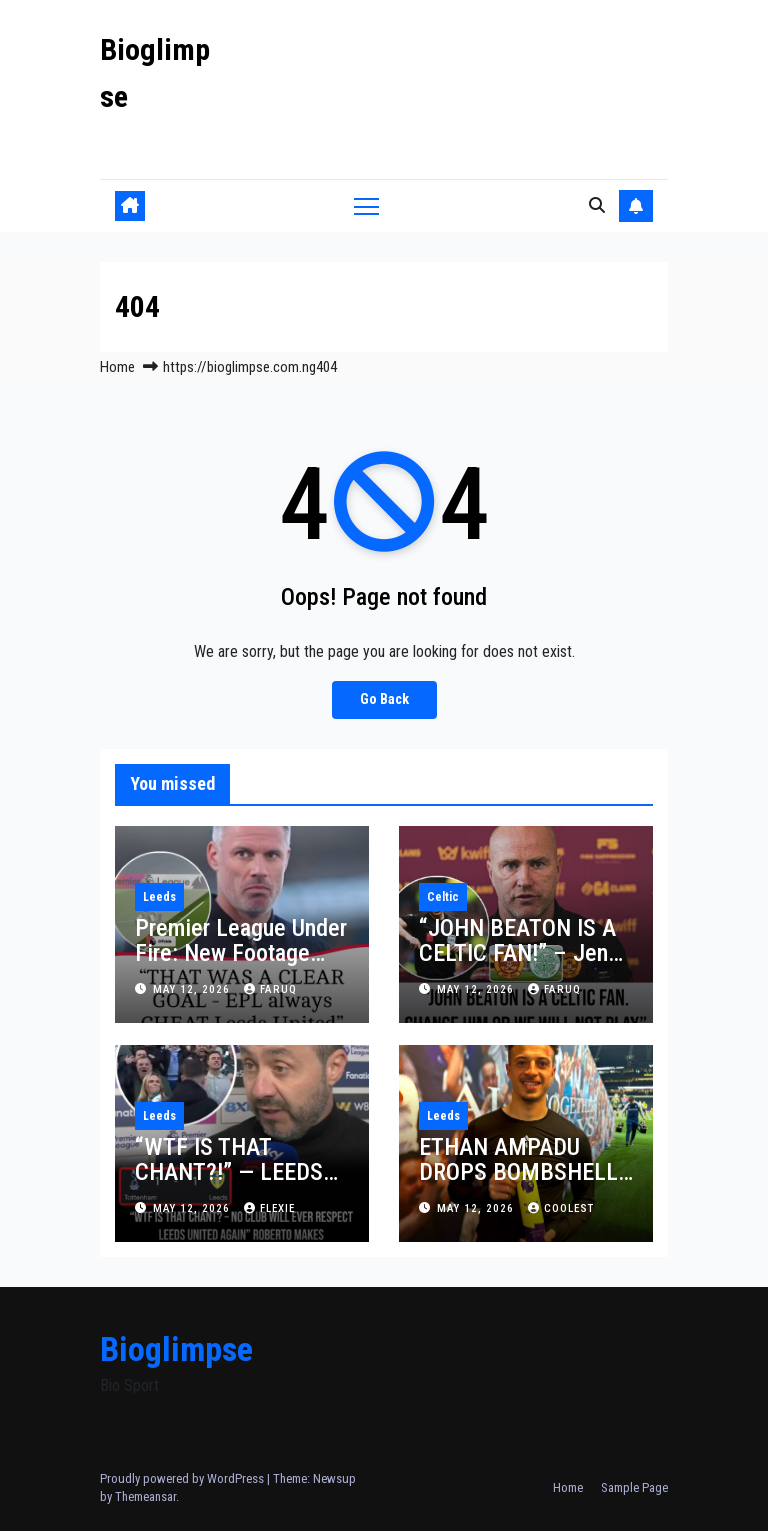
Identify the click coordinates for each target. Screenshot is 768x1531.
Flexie (269, 1208)
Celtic (443, 897)
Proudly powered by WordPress (183, 1478)
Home (117, 367)
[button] (597, 205)
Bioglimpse (176, 1349)
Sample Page (634, 1487)
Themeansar (145, 1496)
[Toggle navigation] (366, 205)
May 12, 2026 (193, 989)
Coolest (561, 1208)
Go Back (384, 699)
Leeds (159, 897)
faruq (270, 989)
